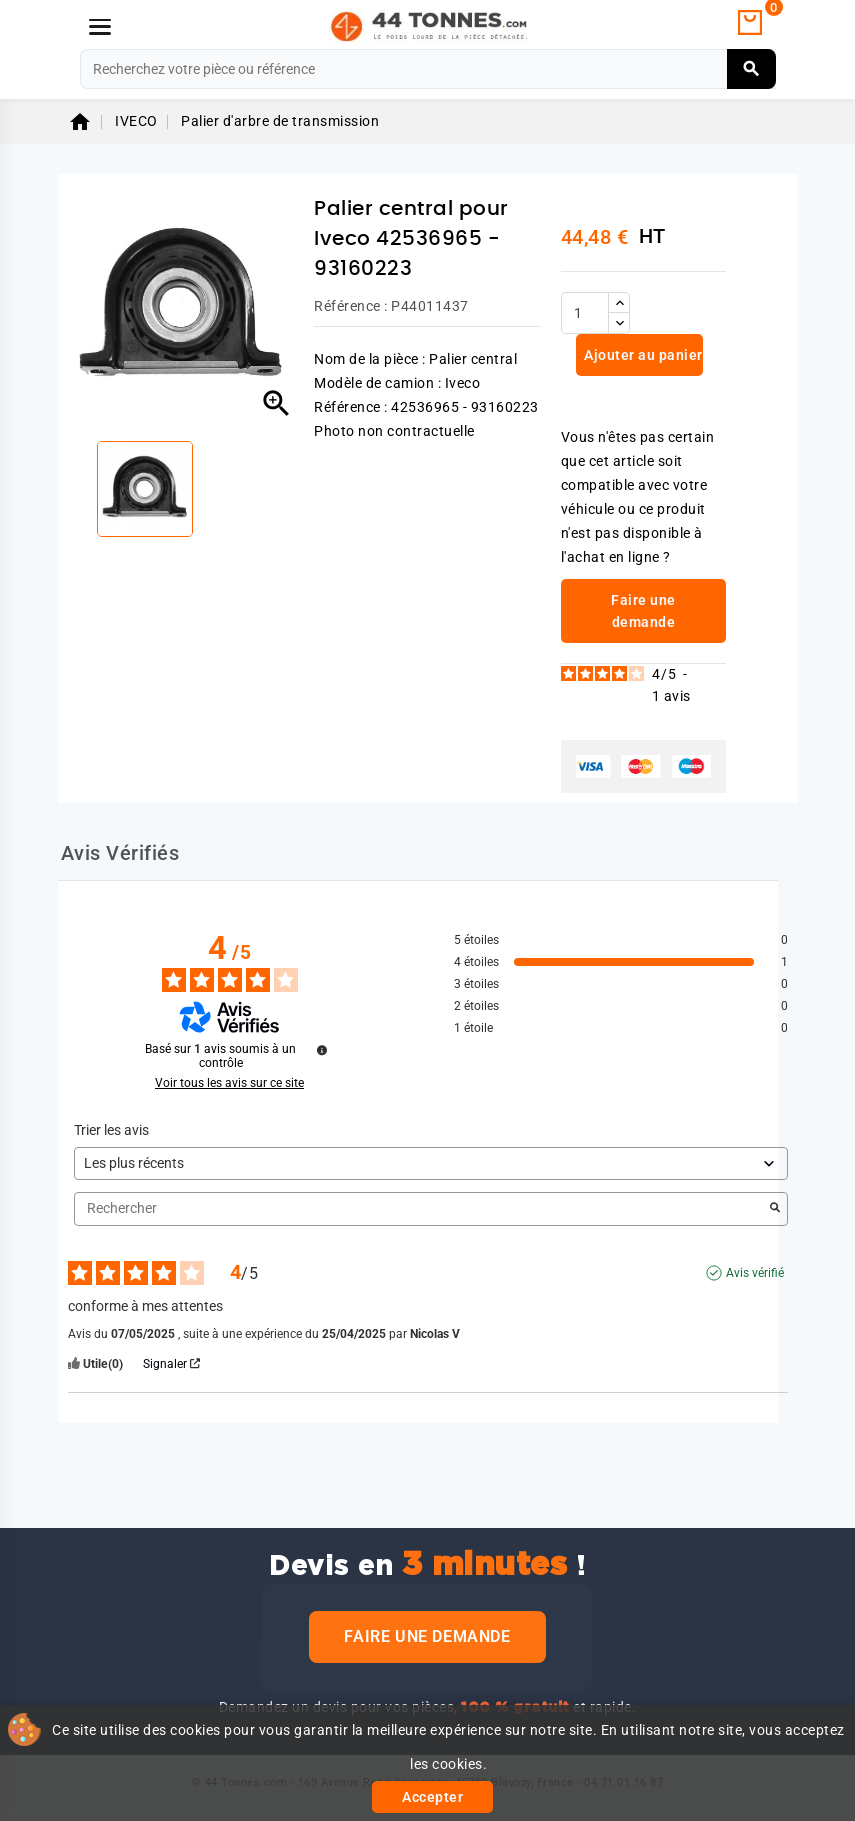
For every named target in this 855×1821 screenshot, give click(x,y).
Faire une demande (427, 1636)
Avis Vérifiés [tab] (120, 853)
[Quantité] (585, 313)
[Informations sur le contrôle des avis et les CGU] (322, 1050)
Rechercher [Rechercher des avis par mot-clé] (421, 1208)
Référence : (351, 306)
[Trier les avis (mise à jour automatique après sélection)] (431, 1163)
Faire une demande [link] (643, 611)
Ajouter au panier (642, 355)
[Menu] (100, 27)
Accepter (432, 1797)
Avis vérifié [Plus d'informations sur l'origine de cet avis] (755, 1273)
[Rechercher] (428, 69)
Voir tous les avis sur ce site (229, 1083)
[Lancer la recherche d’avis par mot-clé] (775, 1209)
